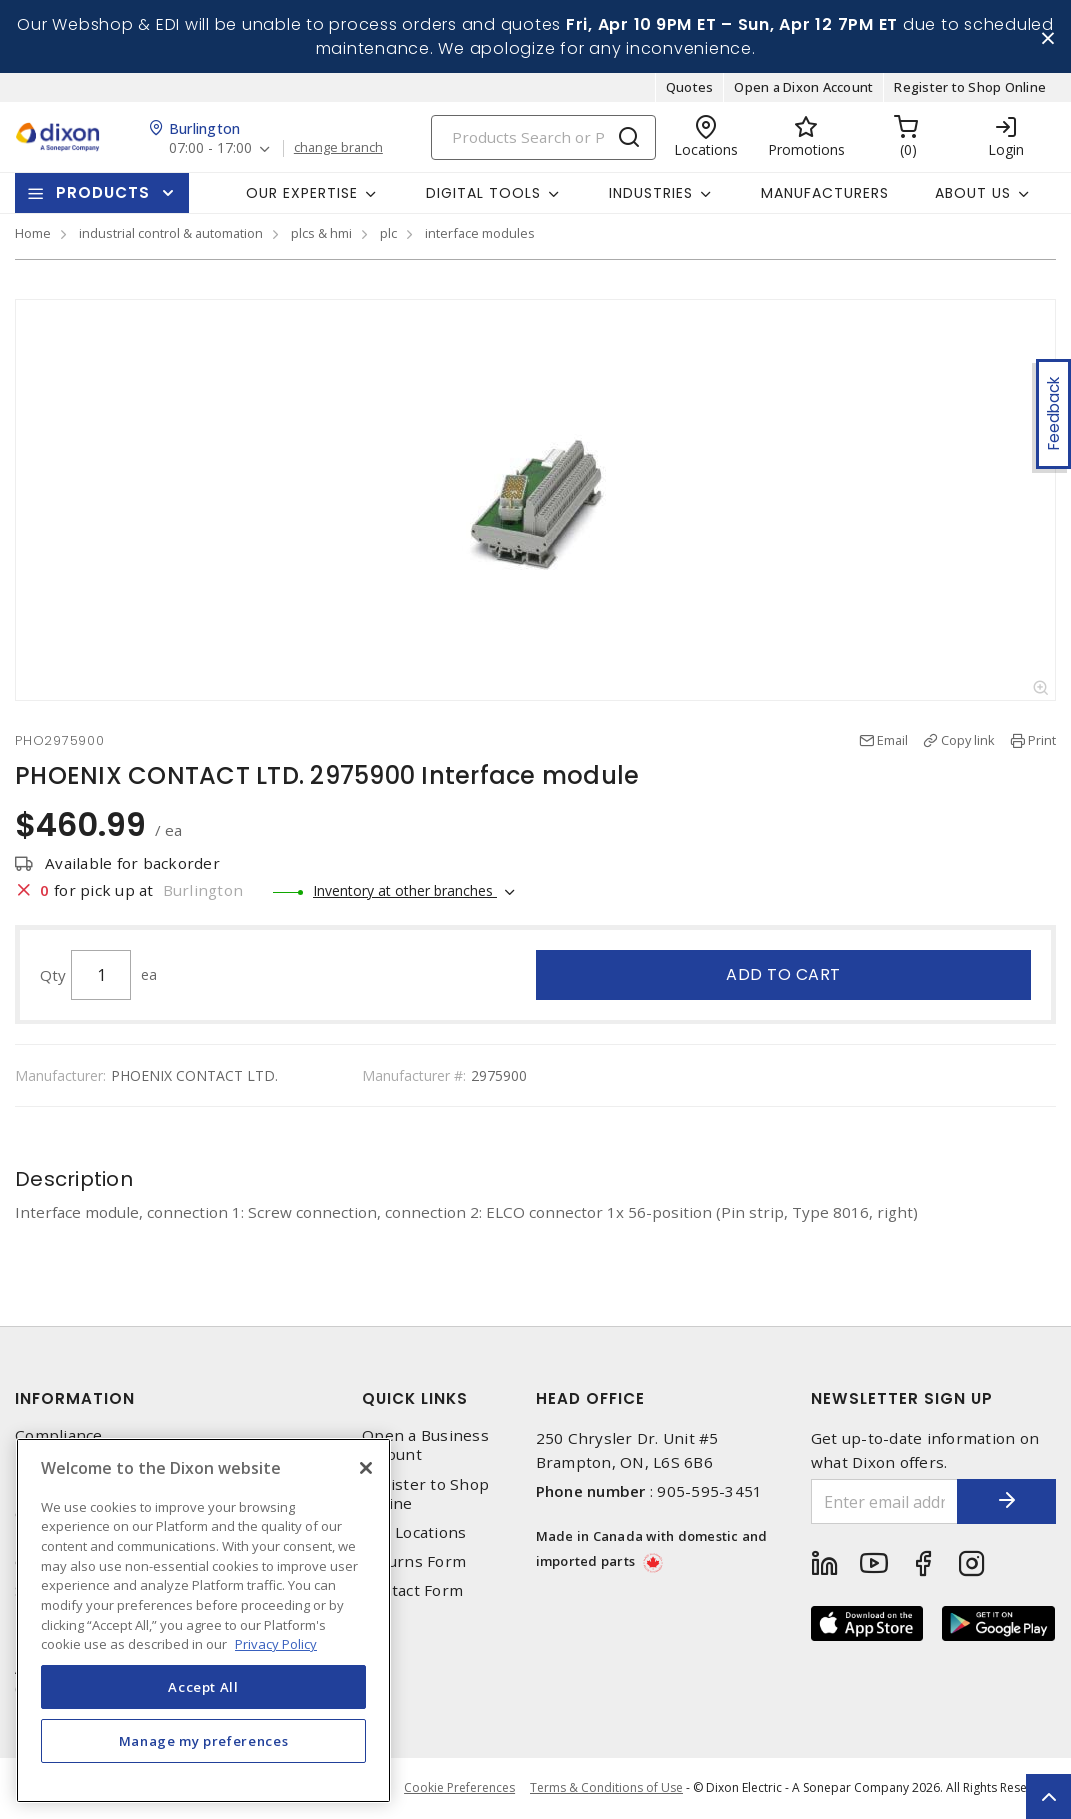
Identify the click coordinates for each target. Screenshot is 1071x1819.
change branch (338, 149)
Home (33, 234)
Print (1042, 741)
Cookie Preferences (459, 1789)
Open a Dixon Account (803, 88)
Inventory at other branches (405, 890)
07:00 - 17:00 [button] (210, 149)
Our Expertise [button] (302, 193)
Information (75, 1399)
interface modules (480, 234)
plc (388, 234)
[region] (203, 1620)
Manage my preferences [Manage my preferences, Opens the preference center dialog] (204, 1741)
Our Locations (414, 1532)
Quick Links (415, 1399)
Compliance (59, 1436)
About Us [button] (973, 193)
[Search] (543, 137)
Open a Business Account (425, 1446)
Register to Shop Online (970, 88)
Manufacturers (825, 193)
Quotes (690, 88)
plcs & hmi (321, 234)
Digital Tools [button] (483, 193)
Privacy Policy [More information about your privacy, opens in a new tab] (276, 1644)
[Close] (366, 1468)
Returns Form (414, 1562)
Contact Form (412, 1591)
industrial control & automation (171, 234)
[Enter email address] (884, 1502)
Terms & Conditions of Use (606, 1788)
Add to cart (783, 974)
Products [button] (103, 193)
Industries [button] (651, 193)
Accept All (203, 1687)
